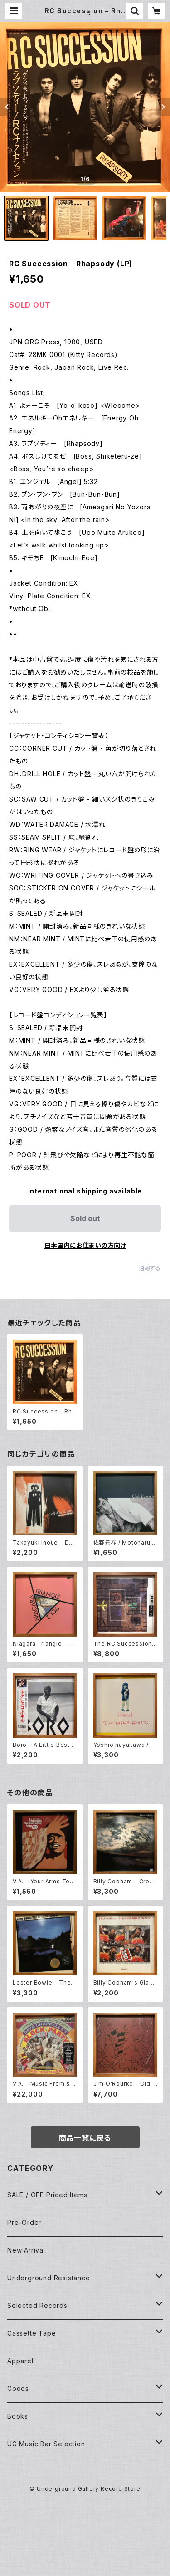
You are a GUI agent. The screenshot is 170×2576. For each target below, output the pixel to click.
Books (17, 2416)
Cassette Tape (31, 2333)
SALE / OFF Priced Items (47, 2195)
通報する (150, 1268)
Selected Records (37, 2305)
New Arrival (26, 2250)
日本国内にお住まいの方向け (85, 1245)
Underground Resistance (48, 2278)
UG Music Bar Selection (46, 2444)
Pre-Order (24, 2222)
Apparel (20, 2361)
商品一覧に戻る (85, 2137)
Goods (18, 2388)
